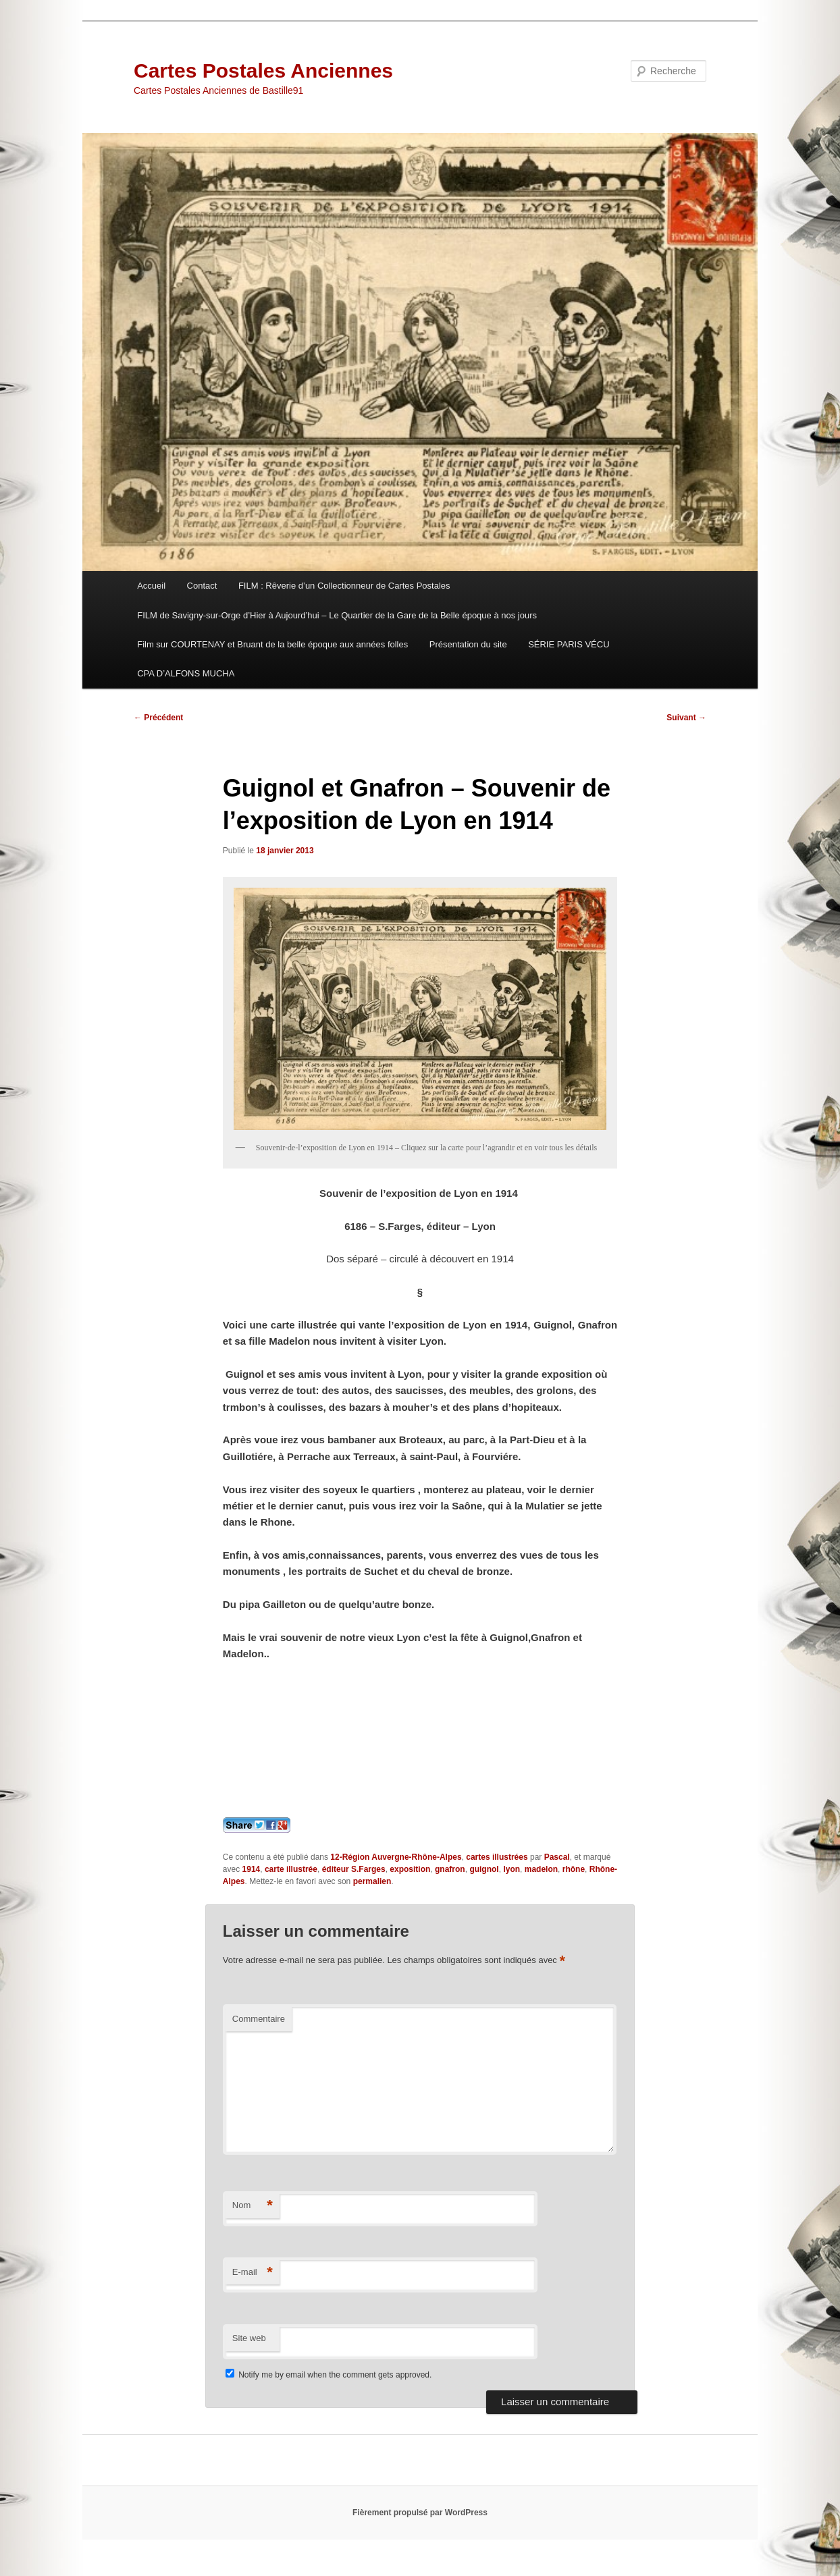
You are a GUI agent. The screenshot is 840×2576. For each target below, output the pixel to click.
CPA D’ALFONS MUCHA (185, 673)
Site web (249, 2338)
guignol (483, 1869)
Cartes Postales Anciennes (263, 70)
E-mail (252, 2272)
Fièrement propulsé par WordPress (420, 2512)
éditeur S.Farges (354, 1869)
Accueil (151, 586)
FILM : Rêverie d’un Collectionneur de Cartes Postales (344, 586)
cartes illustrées (496, 1857)
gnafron (450, 1869)
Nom (252, 2206)
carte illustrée (291, 1869)
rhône (573, 1869)
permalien (372, 1881)
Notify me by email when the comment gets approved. (328, 2375)
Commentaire (258, 2019)
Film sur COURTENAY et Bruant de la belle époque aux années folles (272, 644)
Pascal (557, 1857)
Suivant (686, 717)
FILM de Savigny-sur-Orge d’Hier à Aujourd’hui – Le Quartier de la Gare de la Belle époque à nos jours (337, 615)
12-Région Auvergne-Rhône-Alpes (395, 1857)
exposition (410, 1869)
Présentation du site (468, 644)
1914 (251, 1869)
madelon (541, 1869)
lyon (511, 1869)
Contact (202, 586)
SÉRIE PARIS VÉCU (568, 644)
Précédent (158, 717)
